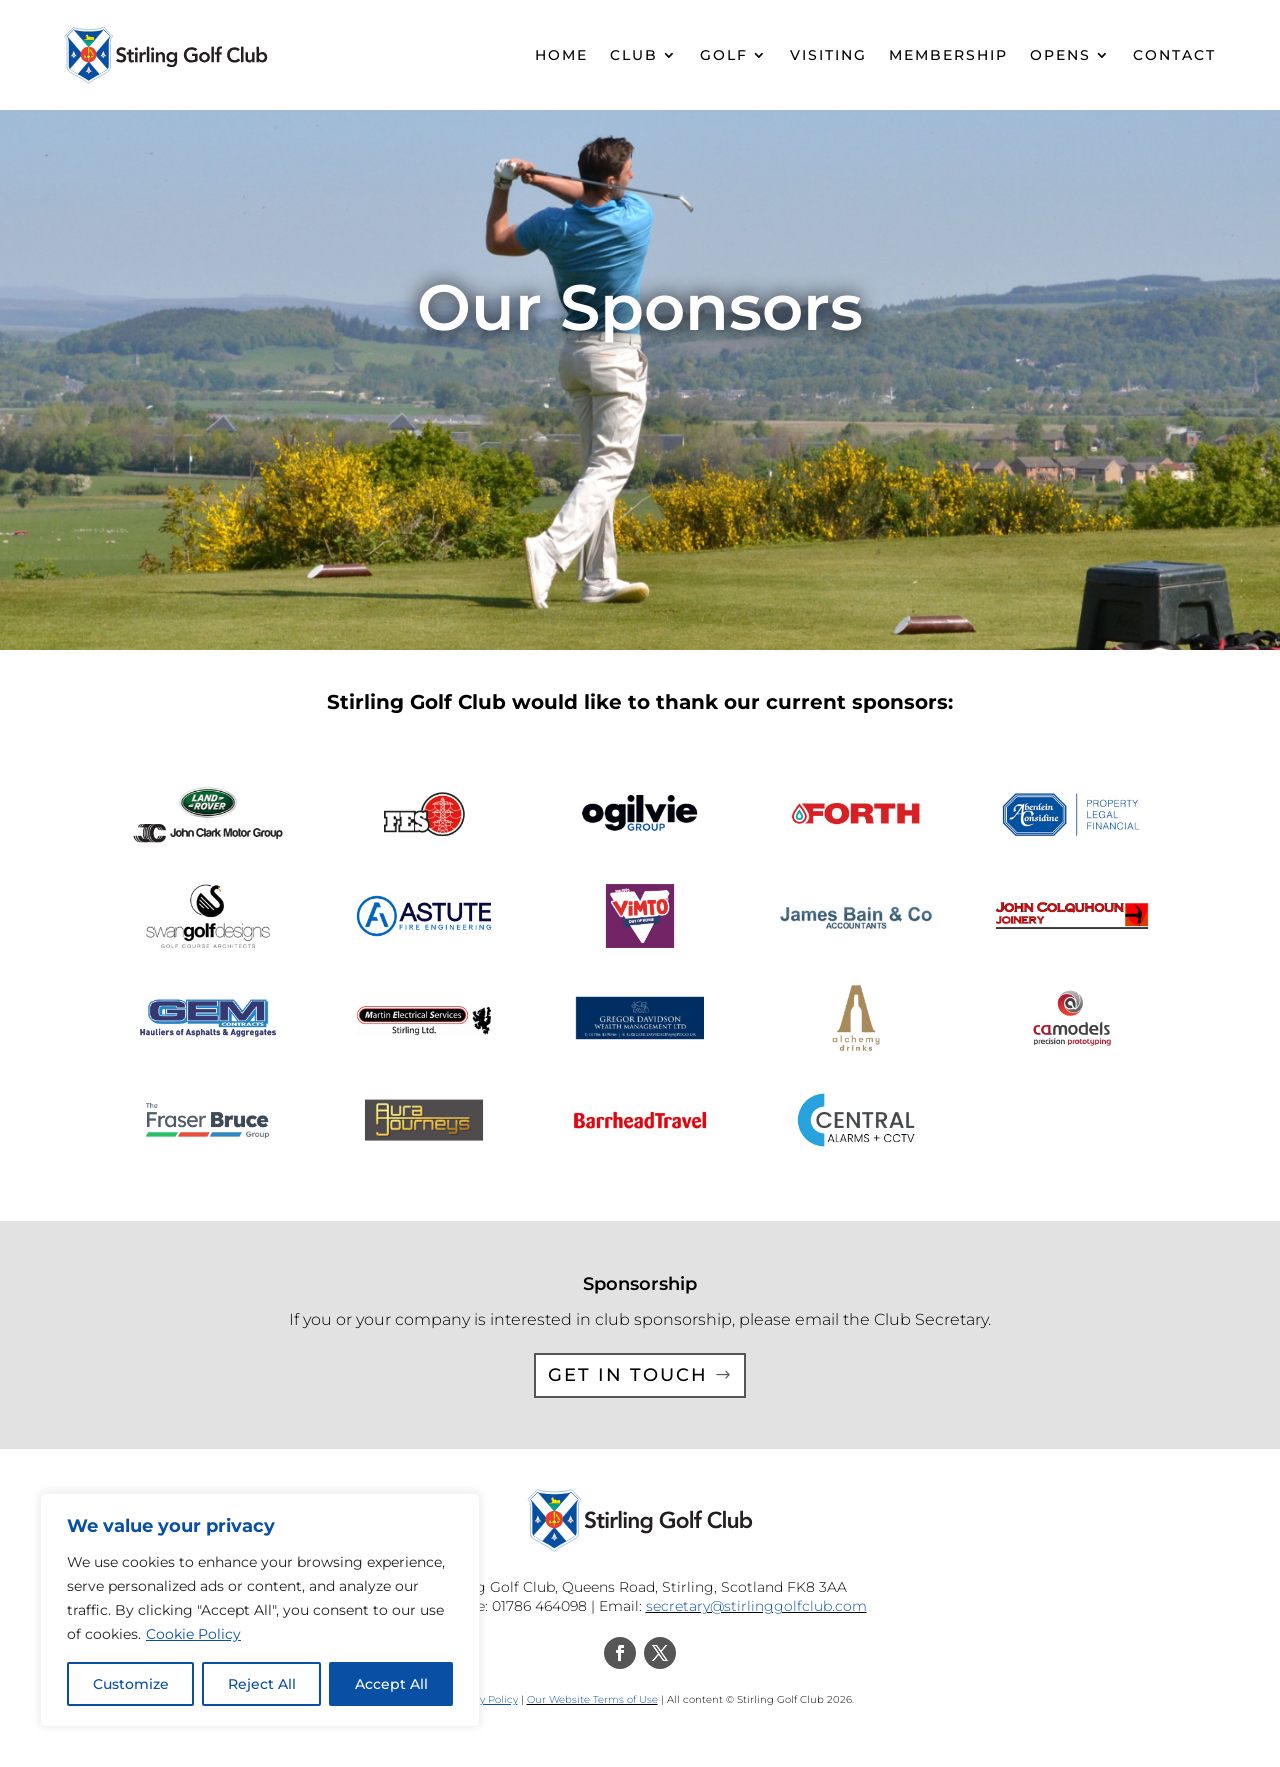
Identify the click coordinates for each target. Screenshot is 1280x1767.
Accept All (391, 1684)
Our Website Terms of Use (592, 1699)
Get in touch (628, 1375)
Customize (131, 1684)
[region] (260, 1610)
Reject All (262, 1684)
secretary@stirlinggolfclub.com (756, 1606)
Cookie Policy (193, 1634)
